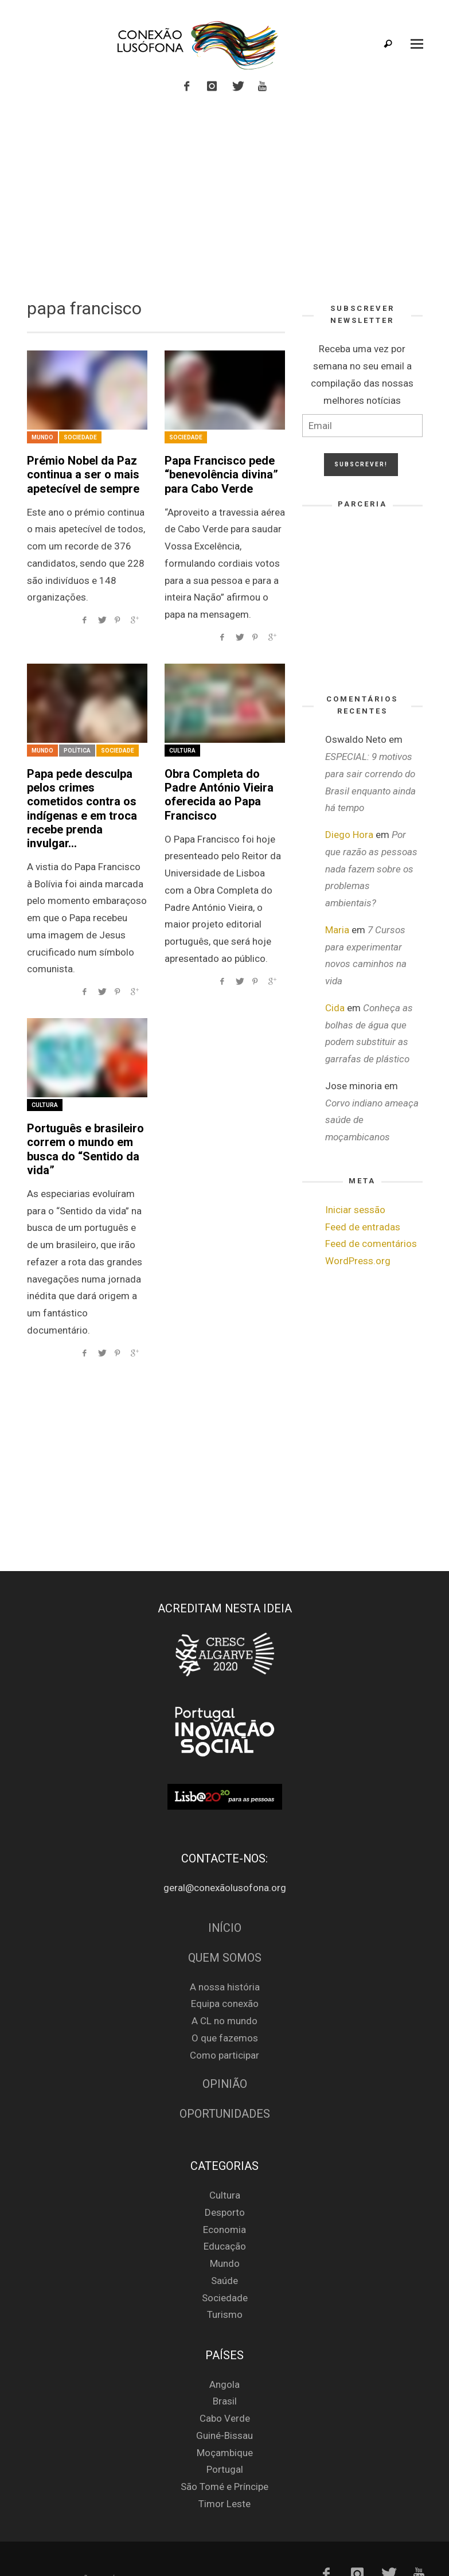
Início (224, 1897)
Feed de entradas (362, 1227)
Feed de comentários (371, 1243)
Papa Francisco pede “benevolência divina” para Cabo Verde (216, 472)
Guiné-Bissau (224, 2404)
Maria (337, 930)
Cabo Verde (225, 2387)
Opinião (224, 2053)
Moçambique (225, 2421)
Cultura (182, 746)
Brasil (225, 2370)
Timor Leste (224, 2472)
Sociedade (80, 437)
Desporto (225, 2181)
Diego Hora (349, 834)
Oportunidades (224, 2083)
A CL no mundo (224, 1990)
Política (77, 746)
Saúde (224, 2249)
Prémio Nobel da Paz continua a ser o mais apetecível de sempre (77, 472)
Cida (335, 1008)
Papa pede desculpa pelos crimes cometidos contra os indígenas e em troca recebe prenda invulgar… (86, 793)
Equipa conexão (225, 1972)
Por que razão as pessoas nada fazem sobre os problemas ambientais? (371, 869)
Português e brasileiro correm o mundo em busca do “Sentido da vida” (79, 1120)
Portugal (224, 2438)
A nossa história (225, 1955)
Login (30, 2547)
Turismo (225, 2283)
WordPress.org (358, 1260)
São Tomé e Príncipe (224, 2455)
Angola (224, 2353)
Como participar (224, 2023)
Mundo (42, 437)
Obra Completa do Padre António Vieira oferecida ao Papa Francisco (223, 781)
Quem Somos (224, 1927)
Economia (224, 2198)
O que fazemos (225, 2007)
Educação (225, 2215)
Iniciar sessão (355, 1209)
